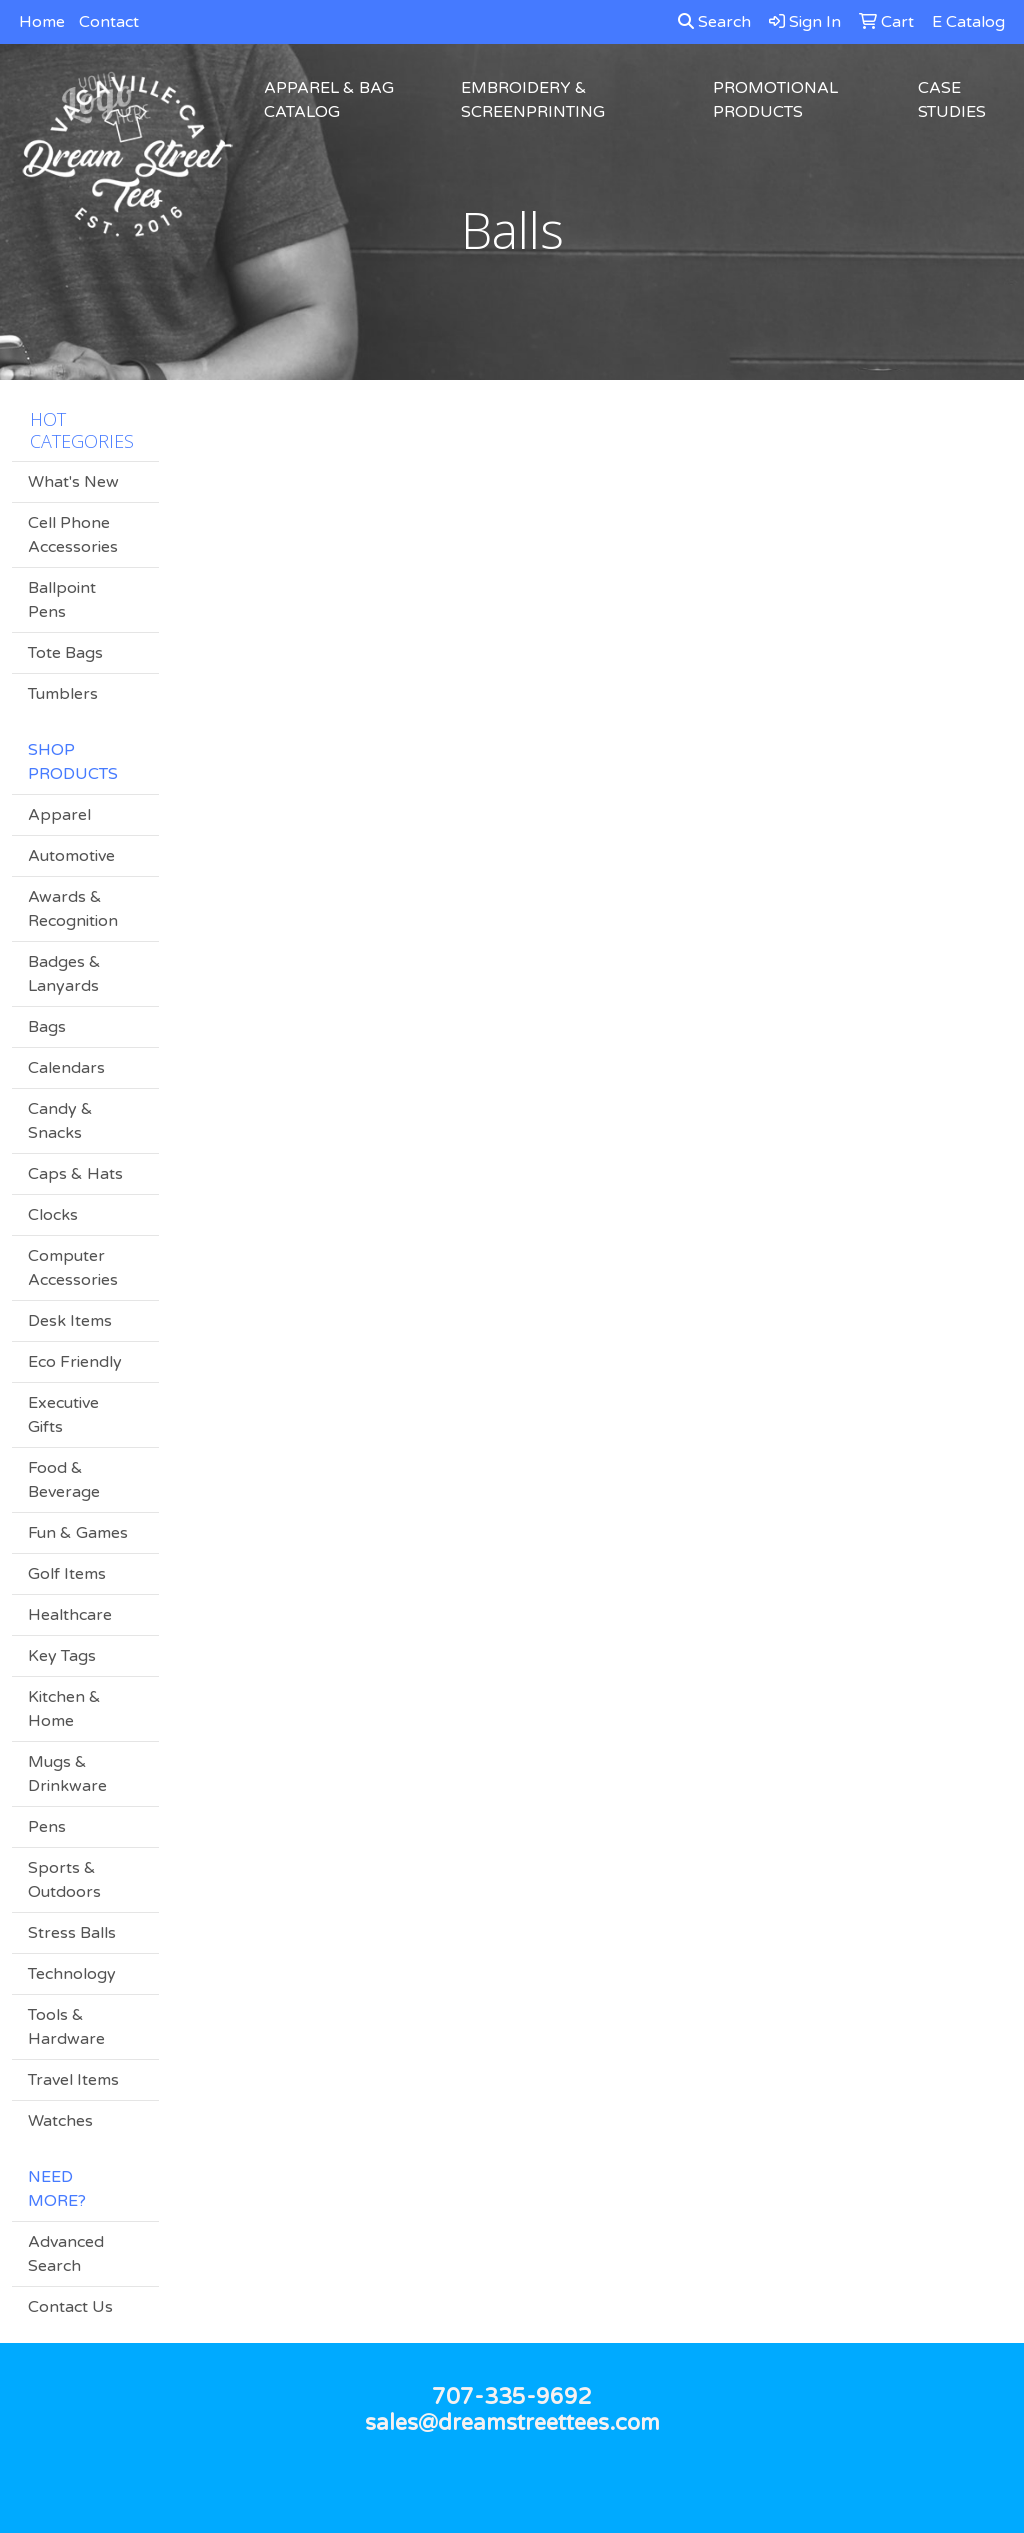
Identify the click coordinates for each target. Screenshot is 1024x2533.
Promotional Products (775, 100)
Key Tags (62, 1656)
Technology (72, 1974)
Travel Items (73, 2080)
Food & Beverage (64, 1480)
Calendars (66, 1068)
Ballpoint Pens (62, 600)
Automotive (71, 856)
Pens (47, 1827)
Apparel (59, 815)
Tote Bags (65, 653)
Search (714, 22)
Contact (109, 22)
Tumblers (63, 694)
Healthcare (70, 1615)
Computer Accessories (73, 1268)
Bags (47, 1027)
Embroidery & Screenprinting (533, 100)
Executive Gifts (63, 1415)
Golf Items (67, 1574)
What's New (73, 482)
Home (42, 22)
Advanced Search (66, 2254)
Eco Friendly (75, 1362)
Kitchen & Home (64, 1709)
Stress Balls (72, 1933)
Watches (60, 2121)
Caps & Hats (75, 1174)
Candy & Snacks (60, 1121)
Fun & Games (78, 1533)
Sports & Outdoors (64, 1880)
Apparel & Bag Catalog (329, 100)
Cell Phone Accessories (73, 535)
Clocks (53, 1215)
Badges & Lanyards (64, 974)
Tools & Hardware (66, 2027)
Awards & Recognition (73, 909)
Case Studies (952, 100)
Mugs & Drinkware (67, 1774)
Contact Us (70, 2307)
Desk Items (70, 1321)
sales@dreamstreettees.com (512, 2423)
